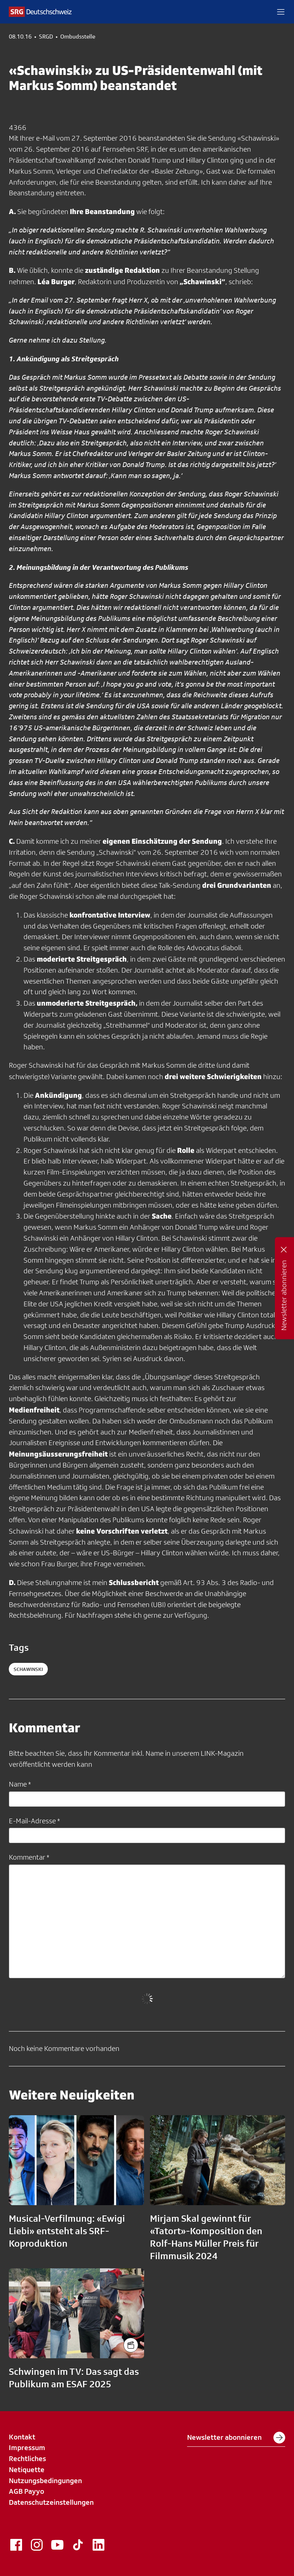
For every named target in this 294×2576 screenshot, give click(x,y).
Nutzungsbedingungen (45, 2480)
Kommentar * (29, 1857)
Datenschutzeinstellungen (51, 2502)
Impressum (27, 2447)
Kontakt (22, 2437)
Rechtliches (27, 2458)
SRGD (46, 36)
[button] (280, 11)
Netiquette (26, 2469)
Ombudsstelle (77, 36)
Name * (20, 1784)
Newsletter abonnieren (236, 2437)
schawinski (28, 1669)
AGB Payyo (26, 2491)
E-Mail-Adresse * (34, 1821)
